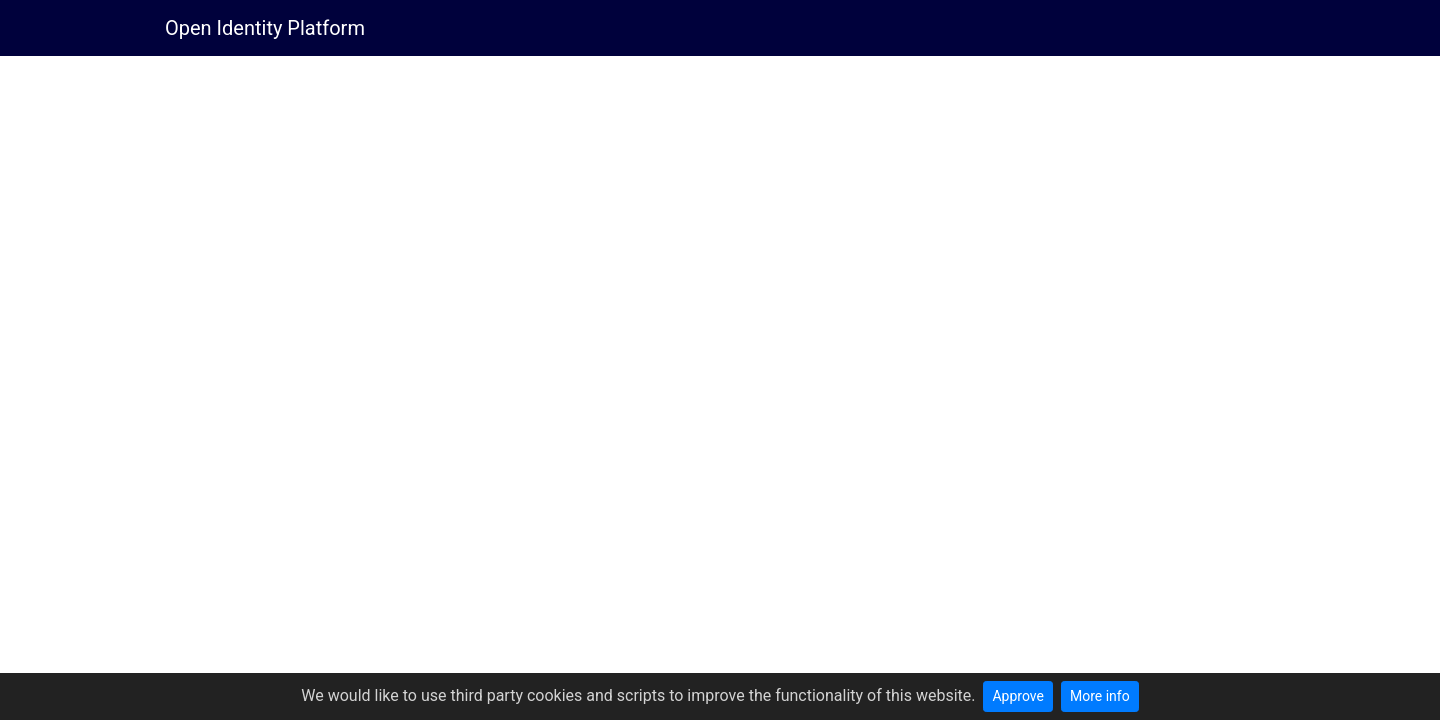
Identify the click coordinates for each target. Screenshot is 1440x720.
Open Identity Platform (265, 28)
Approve (1017, 696)
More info (1100, 696)
